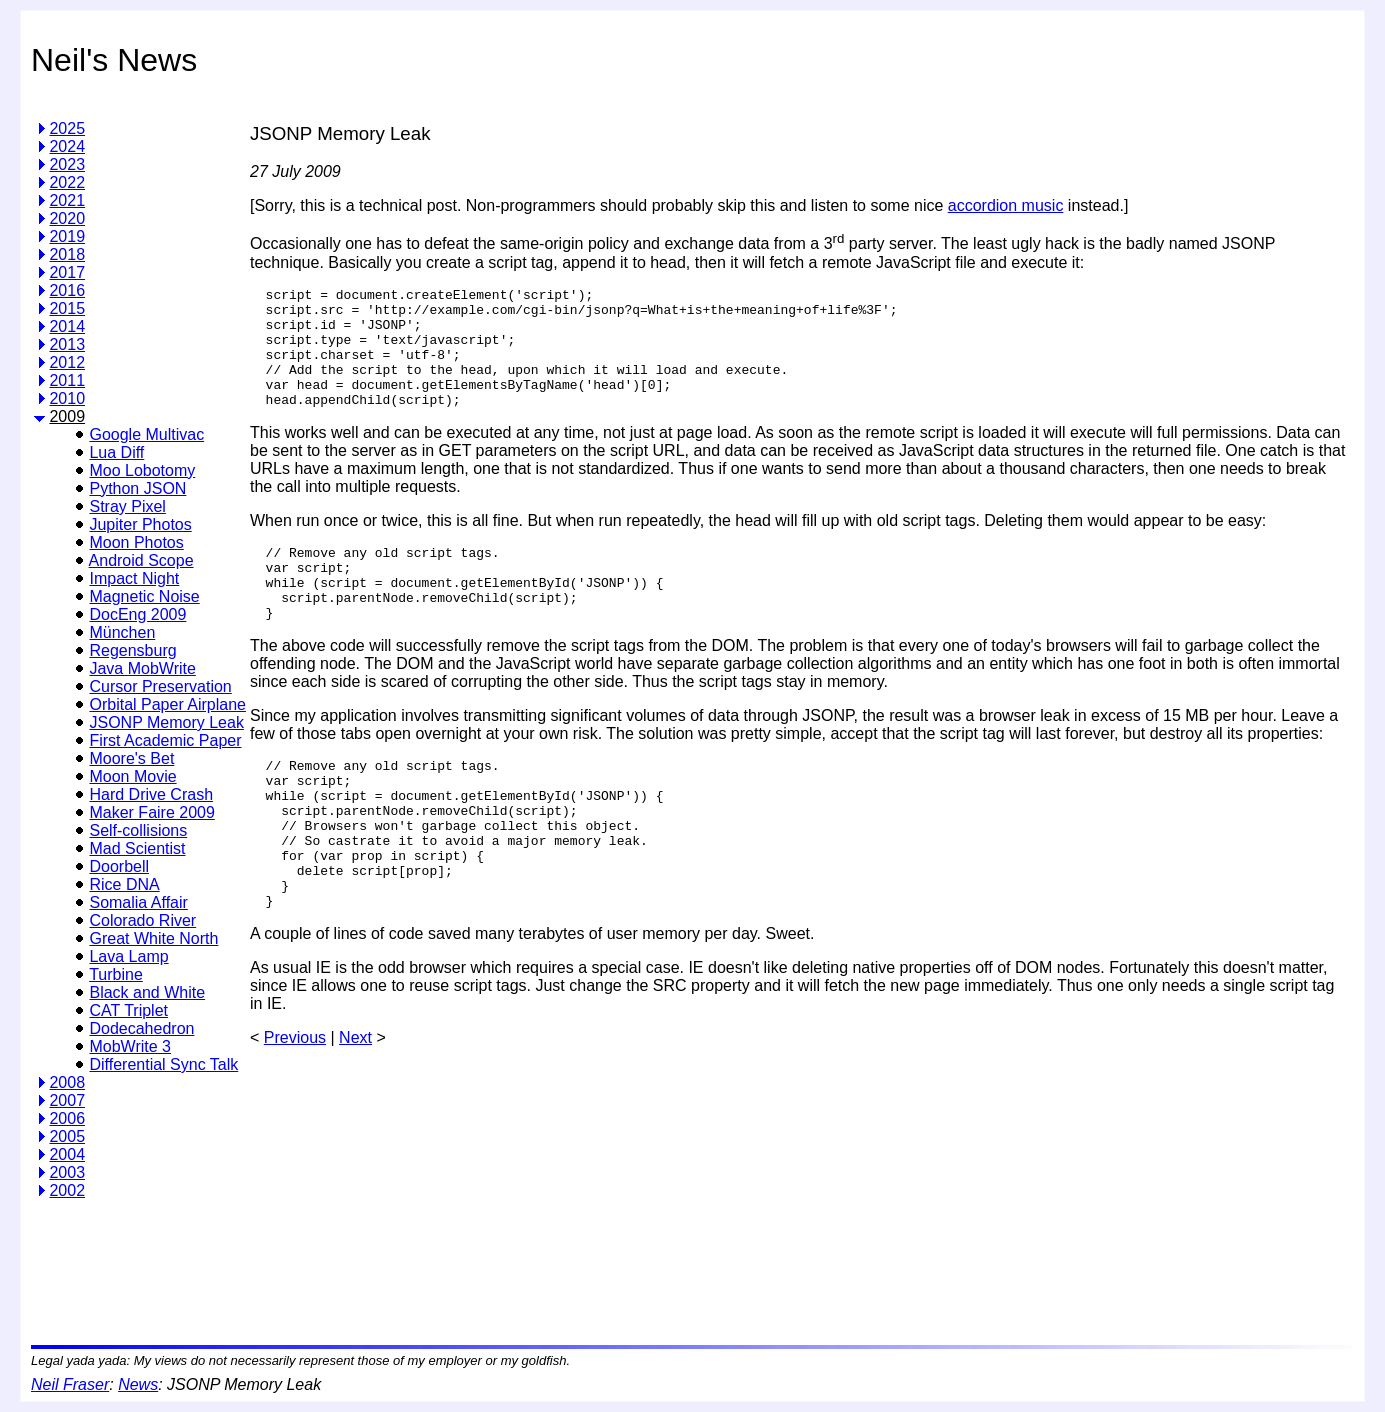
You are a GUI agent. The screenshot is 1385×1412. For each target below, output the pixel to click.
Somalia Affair (138, 902)
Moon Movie (132, 776)
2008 (67, 1082)
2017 (67, 272)
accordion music (1006, 205)
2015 (67, 308)
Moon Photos (136, 542)
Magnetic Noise (144, 596)
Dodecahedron (141, 1028)
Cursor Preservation (160, 686)
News (138, 1384)
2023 (67, 164)
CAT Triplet (128, 1010)
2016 (67, 290)
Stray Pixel (127, 506)
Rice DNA (124, 884)
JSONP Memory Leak (166, 722)
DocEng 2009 (137, 614)
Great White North (153, 938)
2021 (67, 200)
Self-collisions (138, 830)
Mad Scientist (137, 848)
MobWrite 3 (130, 1046)
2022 (67, 182)
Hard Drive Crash (151, 794)
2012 (67, 362)
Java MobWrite (142, 668)
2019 (67, 236)
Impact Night (134, 578)
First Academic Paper (165, 740)
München (122, 632)
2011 (67, 380)
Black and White (147, 992)
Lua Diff (116, 452)
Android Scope (141, 560)
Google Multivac (146, 434)
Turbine (116, 974)
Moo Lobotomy (142, 470)
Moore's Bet (131, 758)
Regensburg (132, 650)
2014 (67, 326)
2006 (67, 1118)
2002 (67, 1190)
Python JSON (137, 488)
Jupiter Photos (140, 524)
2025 (67, 128)
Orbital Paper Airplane (167, 704)
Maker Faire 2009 (151, 812)
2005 (67, 1136)
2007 (67, 1100)
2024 (67, 146)
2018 (67, 254)
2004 (67, 1154)
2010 (67, 398)
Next (355, 1106)
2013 (67, 344)
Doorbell (119, 866)
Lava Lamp (128, 956)
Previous (295, 1106)
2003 (67, 1172)
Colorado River (142, 920)
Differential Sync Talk (163, 1064)
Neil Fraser (70, 1384)
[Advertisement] (614, 1265)
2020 (67, 218)
